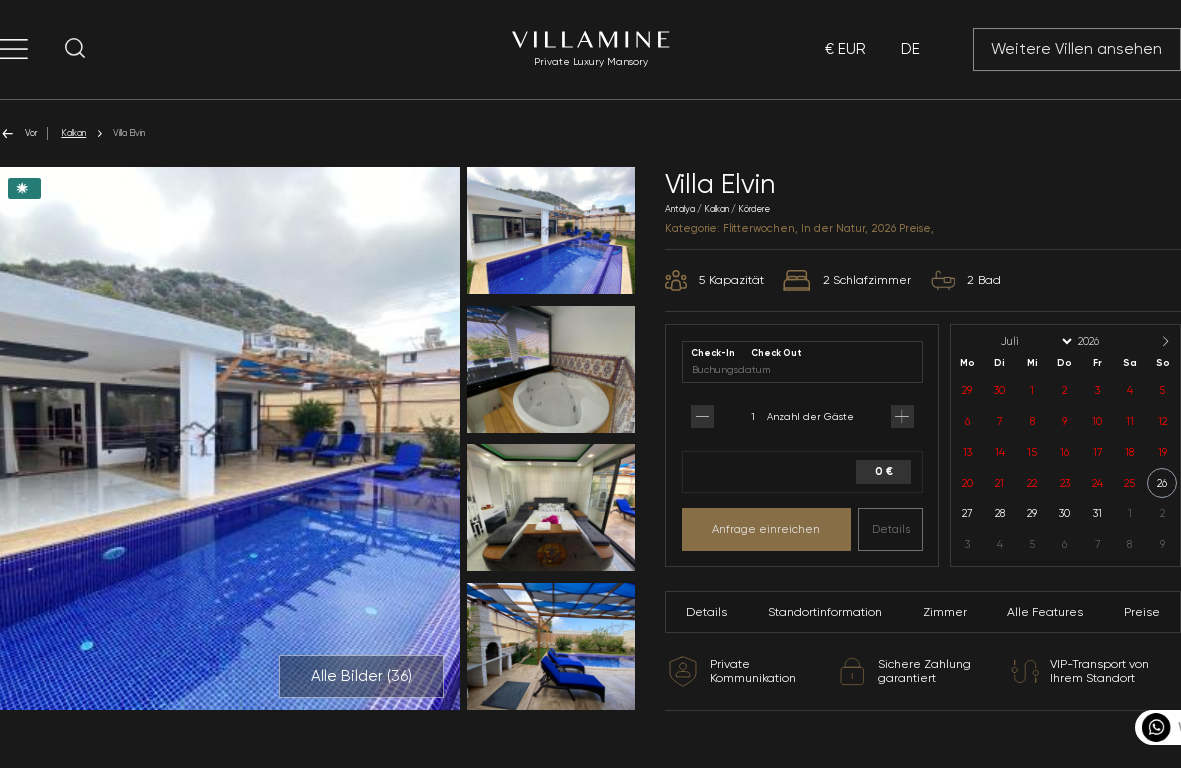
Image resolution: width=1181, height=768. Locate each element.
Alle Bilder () (361, 676)
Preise (1142, 612)
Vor (18, 133)
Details (891, 529)
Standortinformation (825, 612)
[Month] (1035, 341)
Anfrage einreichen (766, 529)
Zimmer (945, 612)
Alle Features (1045, 612)
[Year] (1105, 341)
